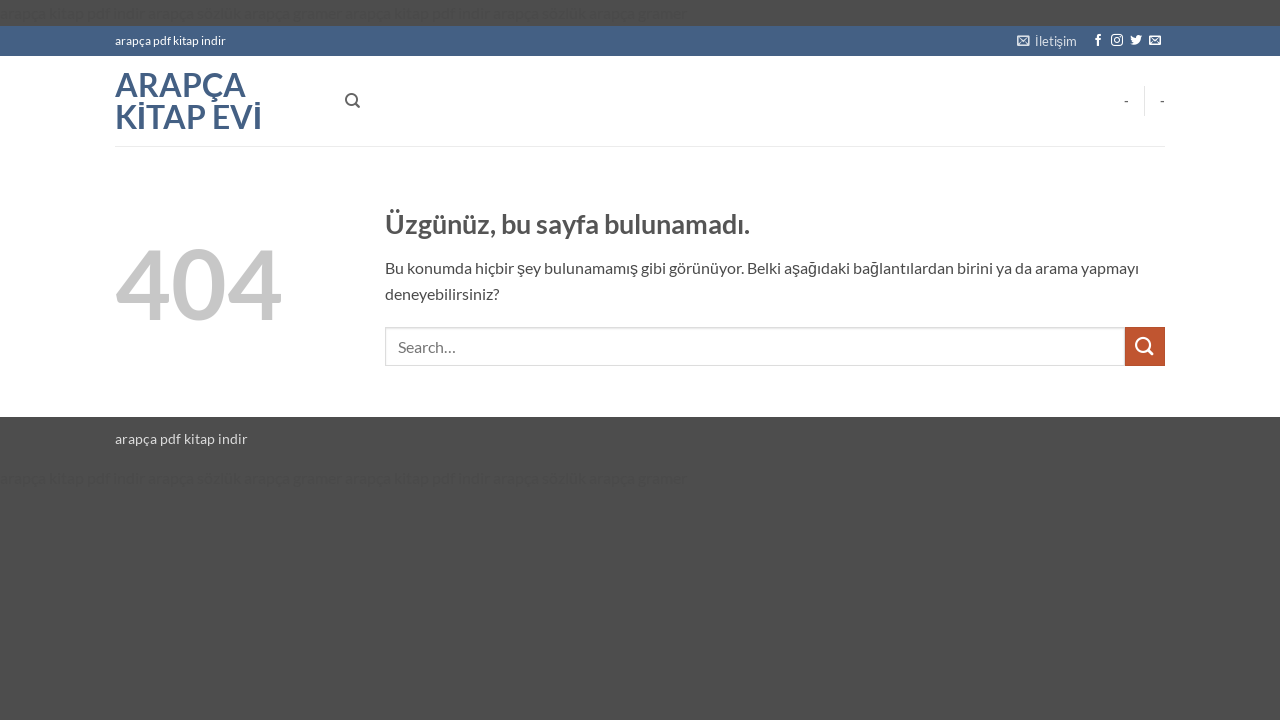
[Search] (352, 101)
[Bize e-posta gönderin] (1155, 41)
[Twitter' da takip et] (1136, 41)
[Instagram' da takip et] (1117, 41)
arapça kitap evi (188, 101)
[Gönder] (1145, 346)
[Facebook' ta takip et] (1098, 41)
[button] (1047, 41)
